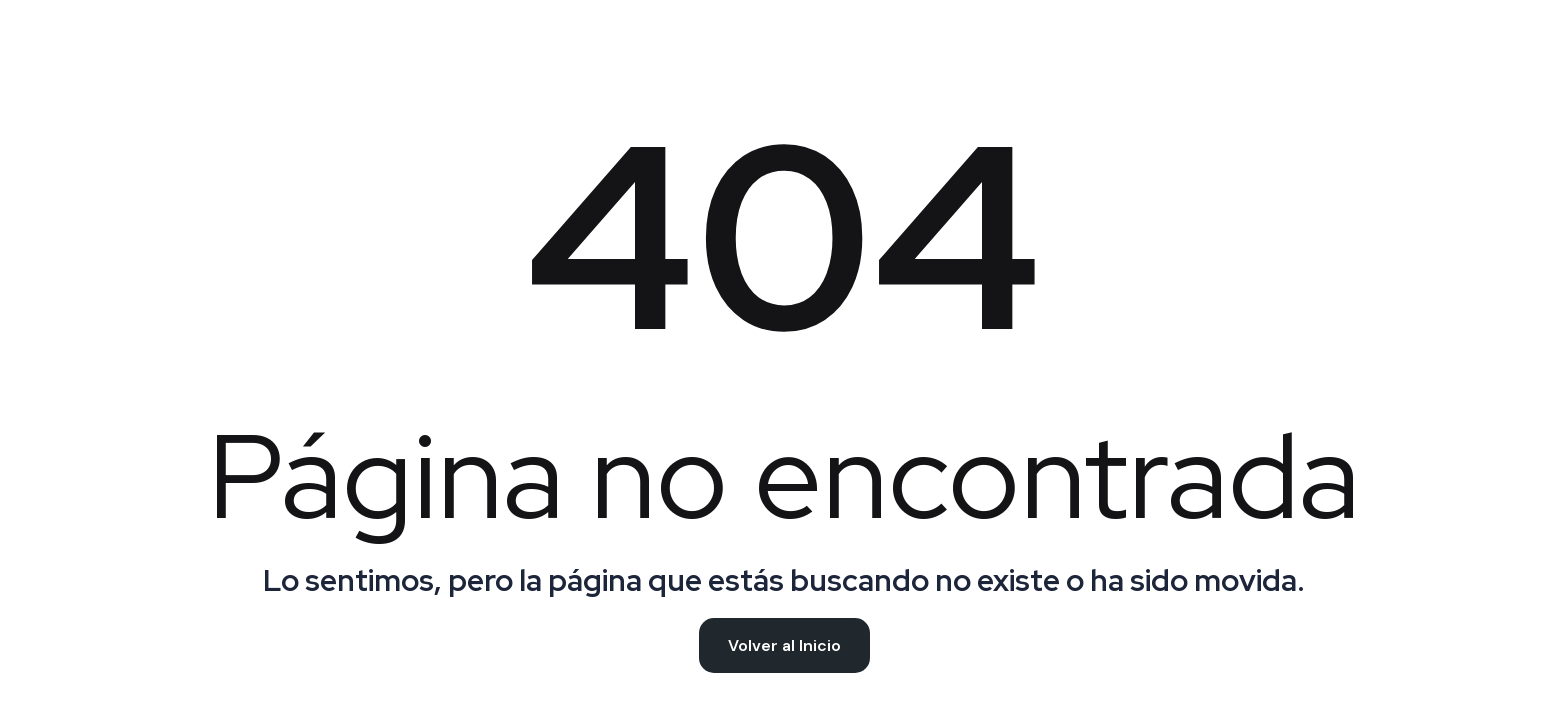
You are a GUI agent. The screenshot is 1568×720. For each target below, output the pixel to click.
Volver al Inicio (784, 645)
